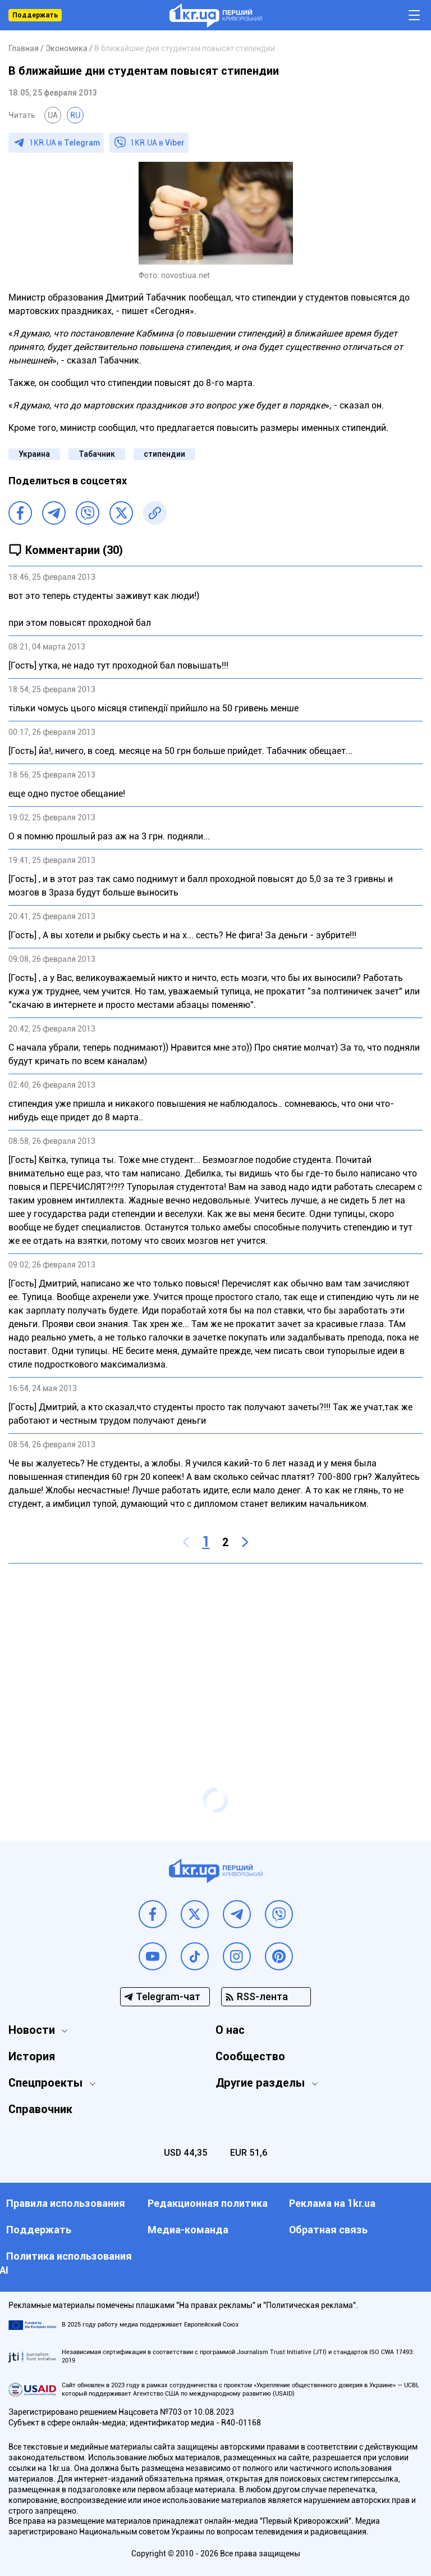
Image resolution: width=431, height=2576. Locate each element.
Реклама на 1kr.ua (332, 2203)
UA (53, 115)
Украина (34, 453)
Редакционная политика (208, 2203)
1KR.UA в (64, 142)
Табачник (97, 453)
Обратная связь (328, 2230)
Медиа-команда (188, 2230)
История (31, 2056)
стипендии (164, 453)
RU (75, 115)
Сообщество (250, 2056)
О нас (230, 2030)
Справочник (40, 2109)
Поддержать (35, 15)
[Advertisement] (215, 1653)
